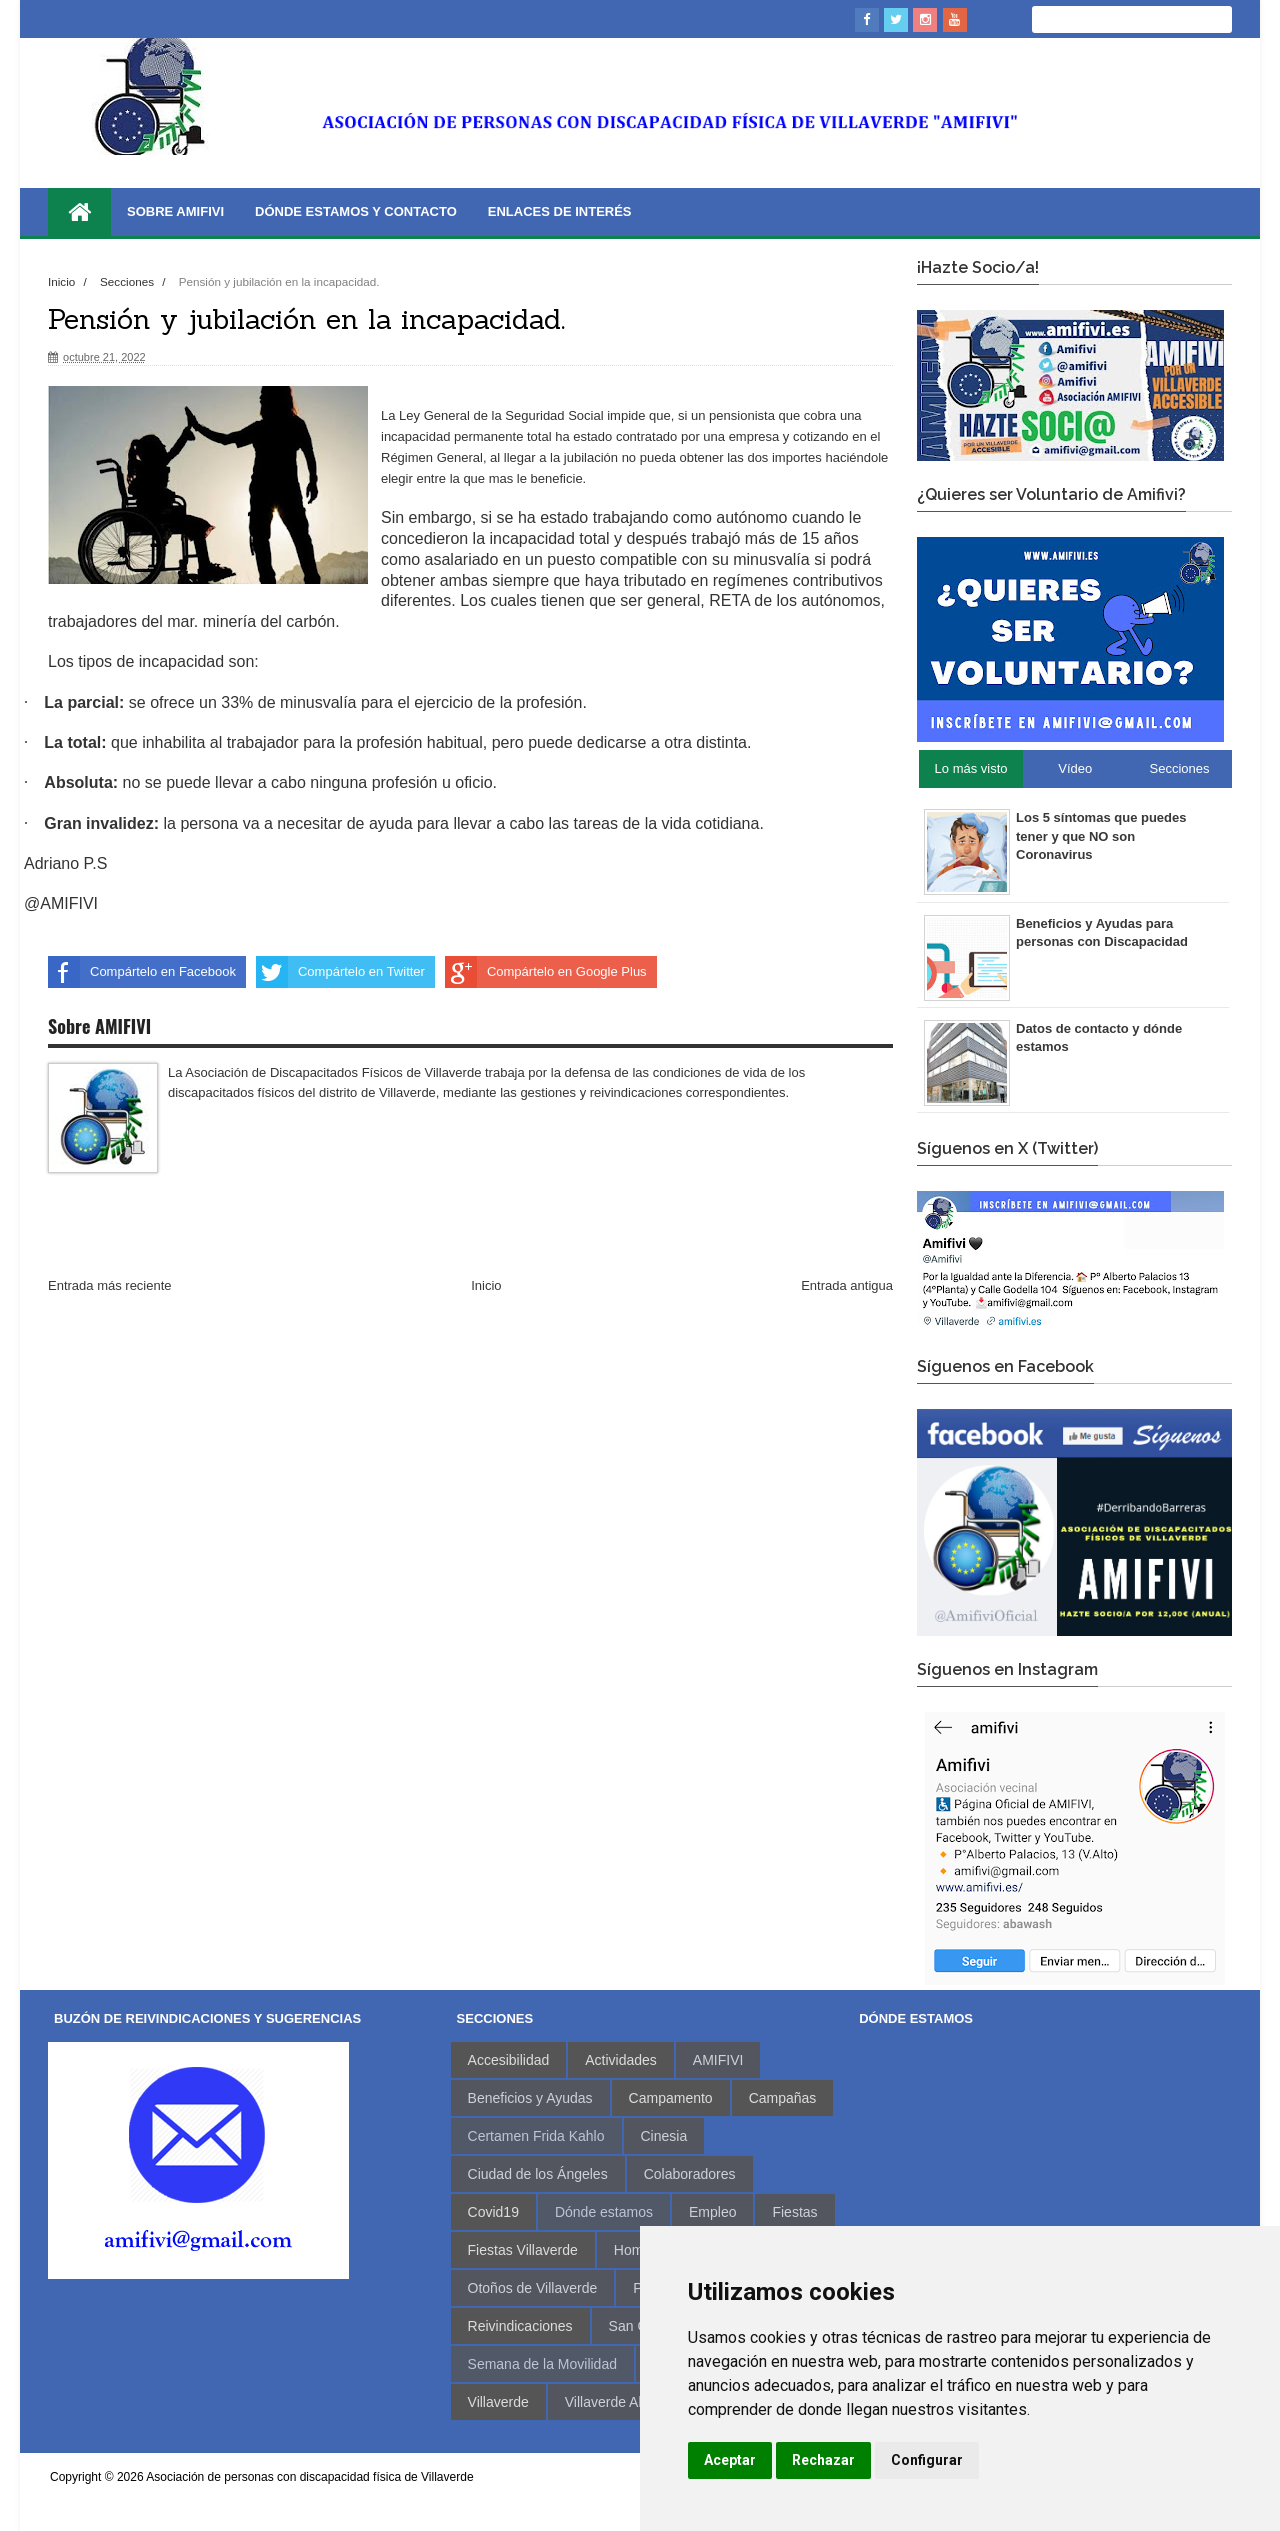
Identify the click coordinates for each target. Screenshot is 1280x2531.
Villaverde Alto (609, 2402)
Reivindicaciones (520, 2326)
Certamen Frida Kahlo (536, 2136)
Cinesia (664, 2136)
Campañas (783, 2098)
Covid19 (493, 2212)
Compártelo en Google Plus (546, 972)
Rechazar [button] (823, 2460)
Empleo (712, 2212)
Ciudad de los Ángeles (538, 2174)
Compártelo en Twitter (340, 972)
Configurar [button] (927, 2460)
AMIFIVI (718, 2060)
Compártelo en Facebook (142, 972)
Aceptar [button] (730, 2460)
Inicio (63, 281)
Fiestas (794, 2212)
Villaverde (498, 2402)
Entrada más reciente (110, 1285)
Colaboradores (690, 2174)
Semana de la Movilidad (542, 2364)
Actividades (621, 2060)
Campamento (671, 2098)
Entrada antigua (847, 1285)
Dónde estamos (604, 2212)
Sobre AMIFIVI (175, 211)
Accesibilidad (509, 2060)
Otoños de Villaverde (533, 2288)
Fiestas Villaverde (523, 2250)
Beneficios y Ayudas (530, 2098)
